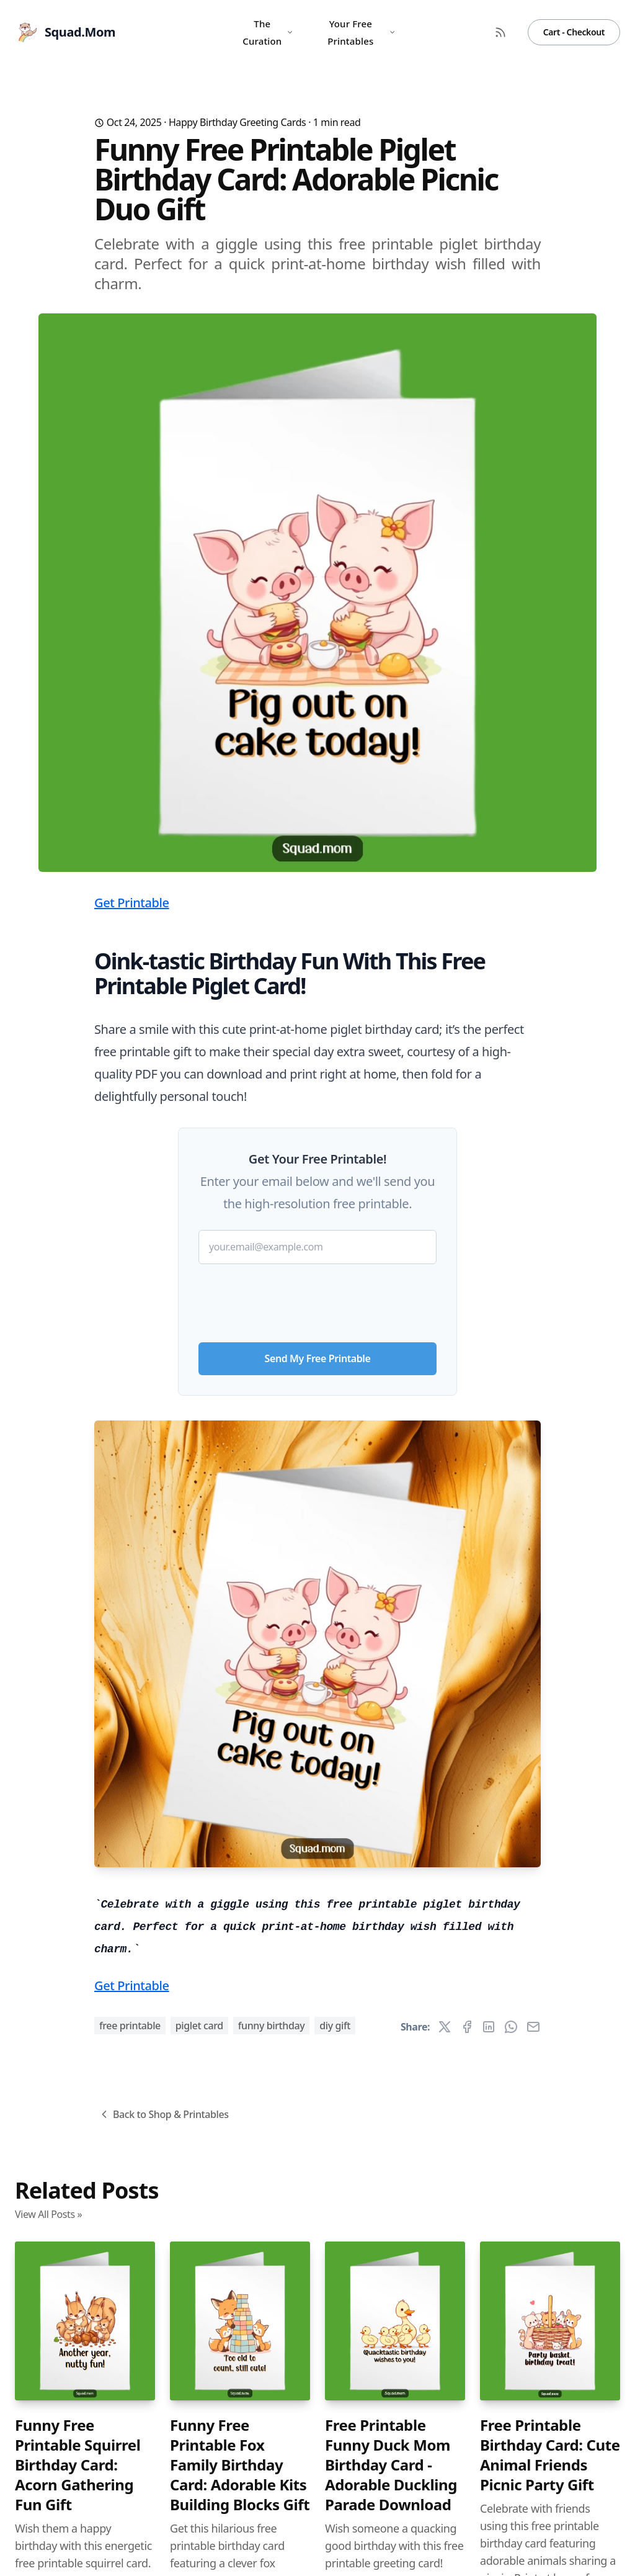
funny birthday (271, 2025)
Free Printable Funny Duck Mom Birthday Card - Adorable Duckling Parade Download (391, 2465)
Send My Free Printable (318, 1358)
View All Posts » (48, 2214)
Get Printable (131, 902)
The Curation (267, 32)
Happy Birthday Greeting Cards (237, 122)
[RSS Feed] (500, 32)
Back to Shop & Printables (163, 2114)
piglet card (199, 2025)
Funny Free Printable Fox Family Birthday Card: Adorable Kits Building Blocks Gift (239, 2465)
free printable (130, 2025)
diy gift (334, 2025)
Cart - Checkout (574, 32)
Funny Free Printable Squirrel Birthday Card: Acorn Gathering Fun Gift (78, 2465)
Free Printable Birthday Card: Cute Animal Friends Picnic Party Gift (550, 2455)
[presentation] (317, 1298)
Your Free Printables (361, 32)
